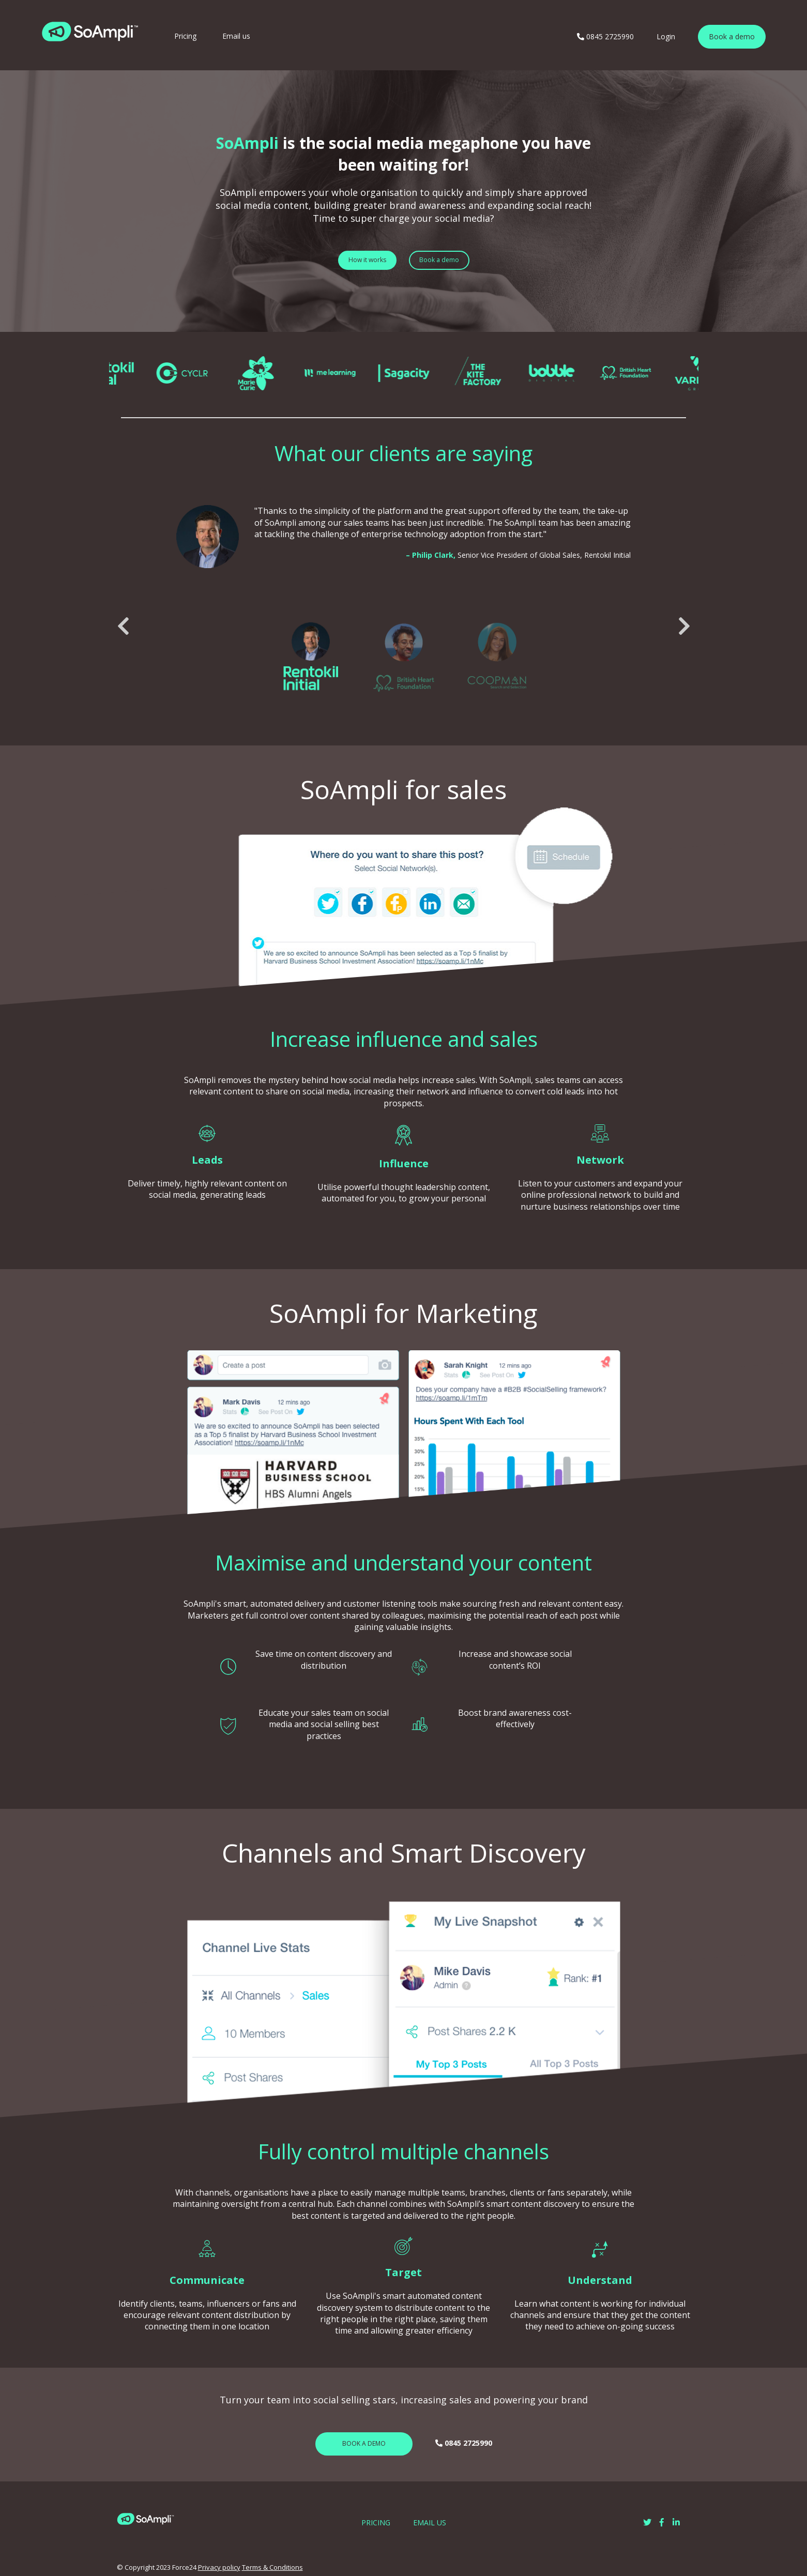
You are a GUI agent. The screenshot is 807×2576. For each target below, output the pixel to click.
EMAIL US (429, 2522)
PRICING (375, 2522)
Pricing (185, 36)
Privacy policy (219, 2567)
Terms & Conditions (272, 2567)
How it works (367, 259)
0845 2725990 (605, 36)
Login (666, 36)
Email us (236, 36)
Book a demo (732, 36)
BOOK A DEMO (364, 2443)
